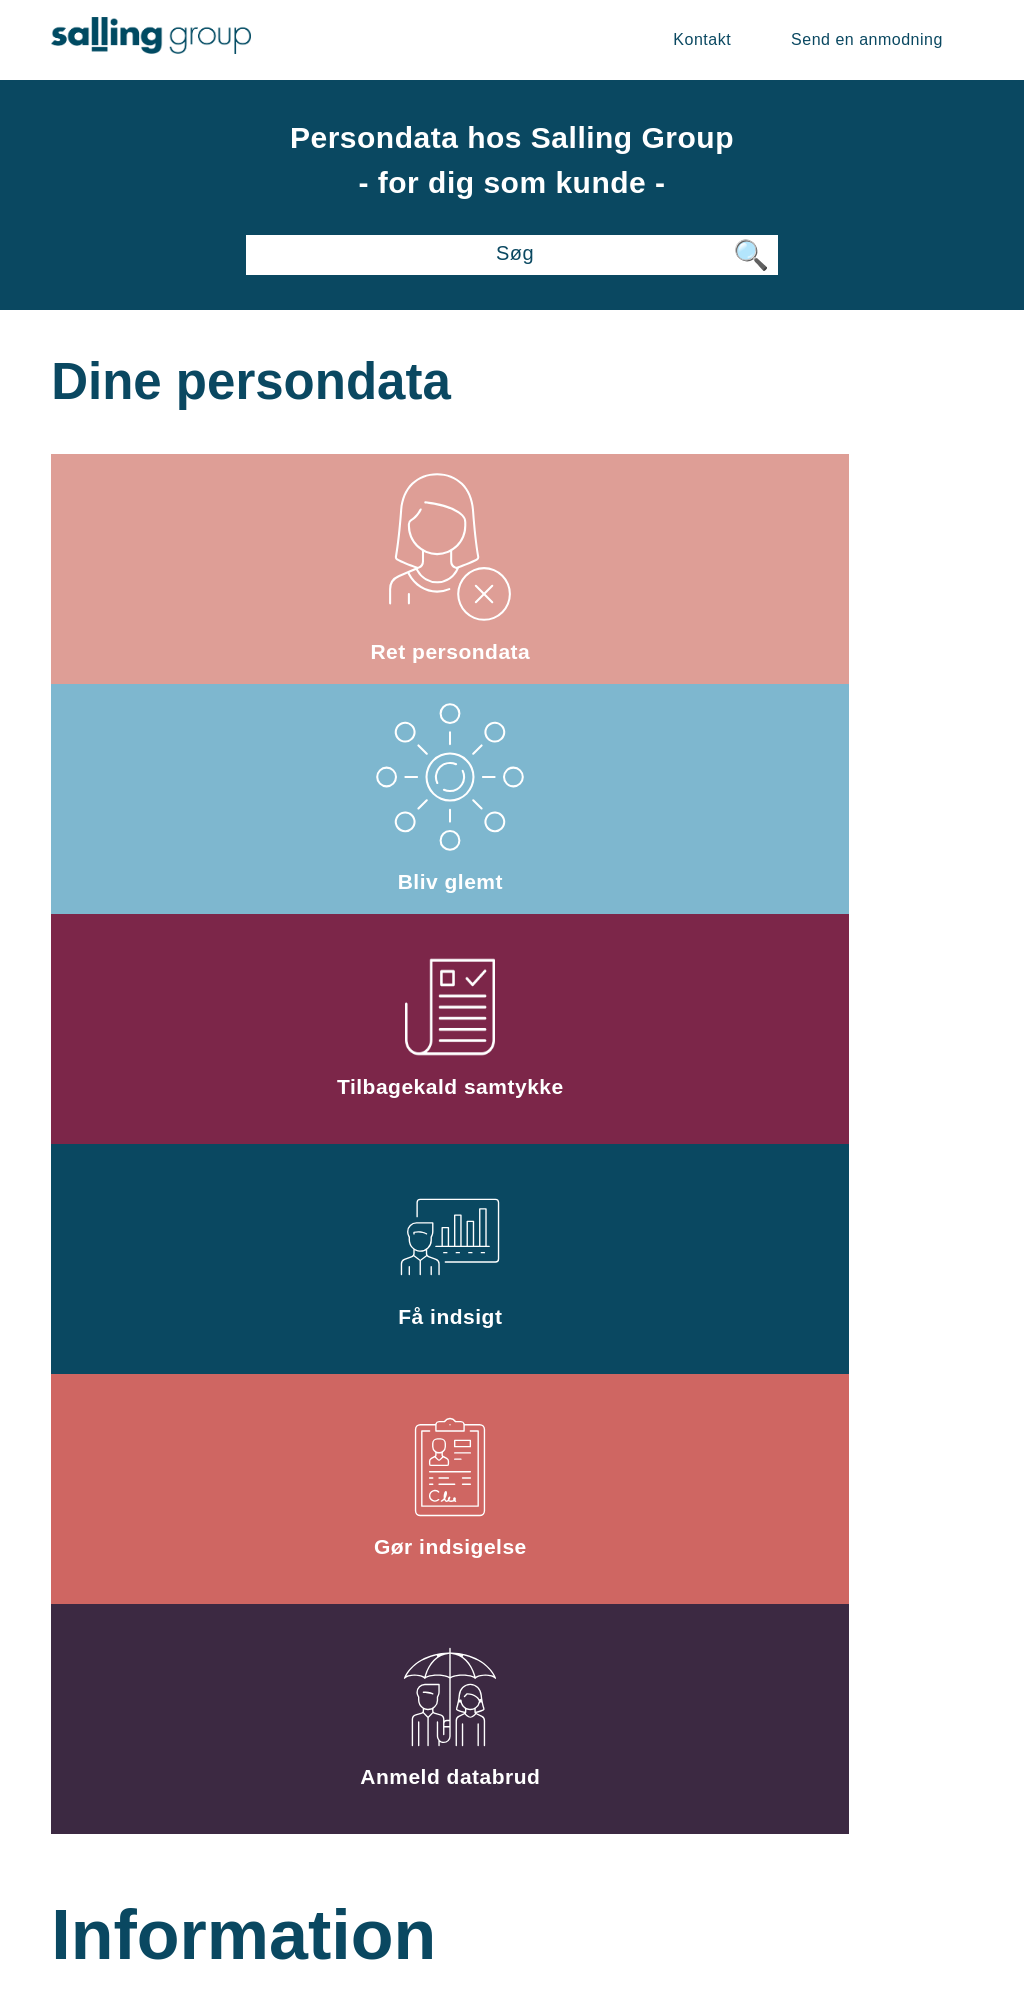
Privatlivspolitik (885, 1809)
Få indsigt (205, 797)
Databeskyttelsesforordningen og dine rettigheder (205, 1266)
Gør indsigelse (512, 797)
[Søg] (511, 255)
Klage (205, 1566)
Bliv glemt (512, 567)
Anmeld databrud (819, 797)
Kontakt (702, 39)
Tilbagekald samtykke (819, 567)
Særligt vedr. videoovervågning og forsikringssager (512, 1266)
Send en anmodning (867, 39)
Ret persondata (205, 567)
